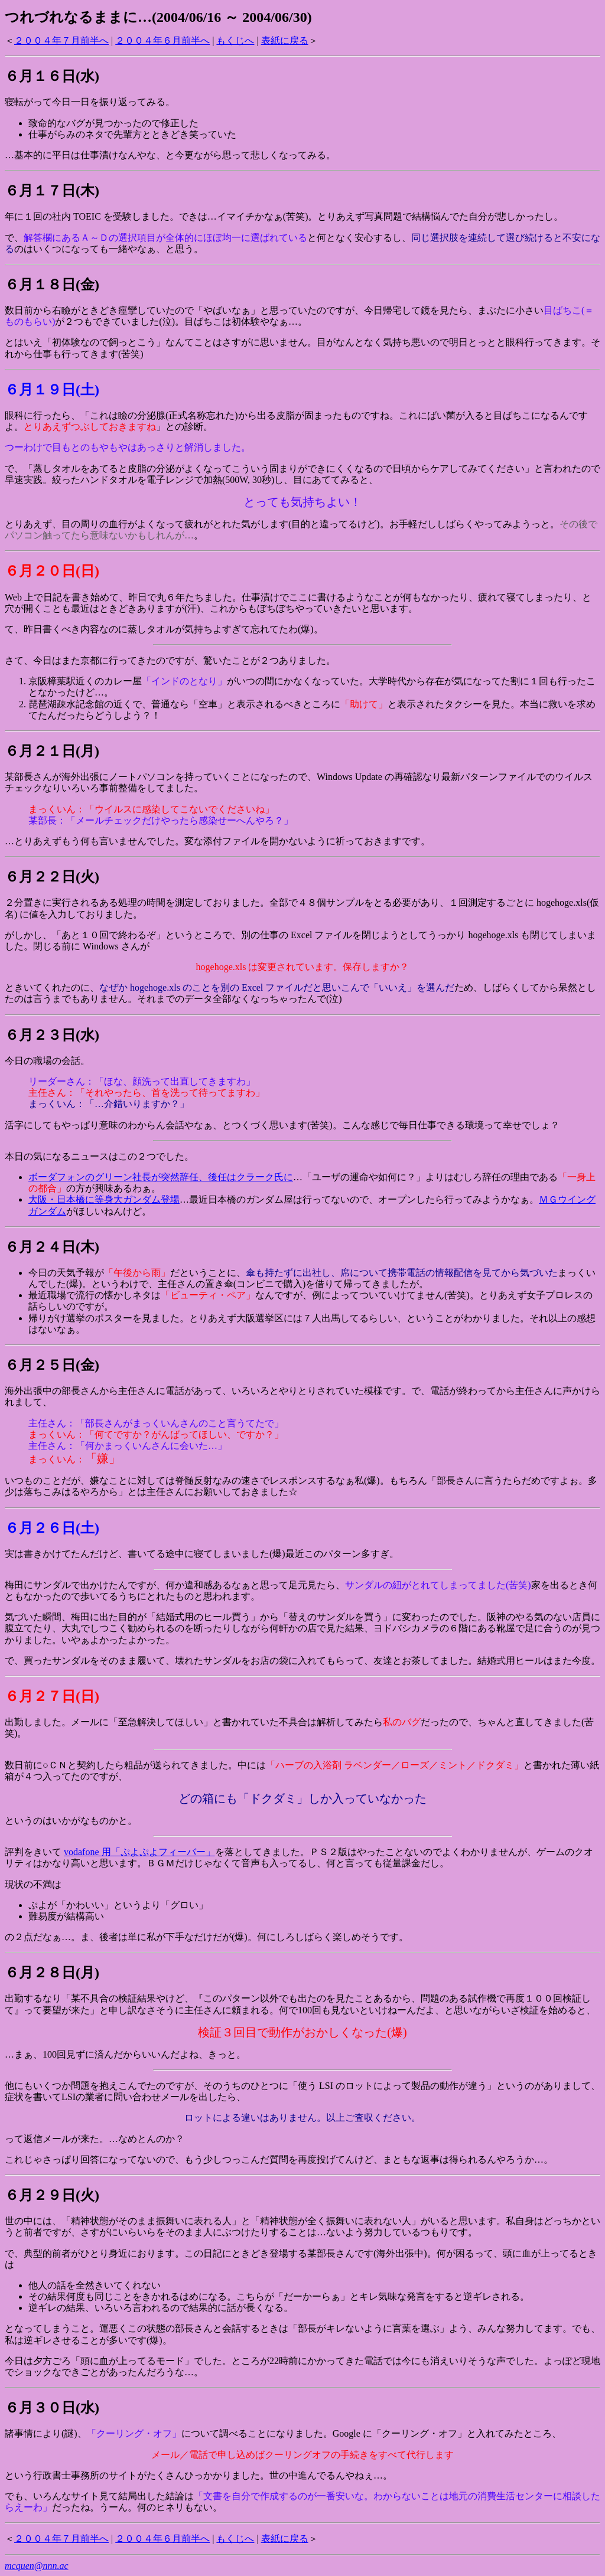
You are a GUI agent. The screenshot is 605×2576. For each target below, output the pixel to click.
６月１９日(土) (52, 389)
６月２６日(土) (52, 1528)
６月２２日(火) (52, 876)
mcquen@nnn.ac (37, 2566)
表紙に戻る (284, 40)
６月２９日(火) (52, 2195)
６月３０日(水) (52, 2407)
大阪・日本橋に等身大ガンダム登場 (104, 1199)
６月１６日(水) (52, 76)
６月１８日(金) (52, 284)
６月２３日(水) (52, 1035)
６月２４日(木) (52, 1247)
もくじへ (235, 40)
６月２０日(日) (52, 571)
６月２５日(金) (52, 1365)
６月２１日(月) (52, 751)
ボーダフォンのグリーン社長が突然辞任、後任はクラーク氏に (160, 1177)
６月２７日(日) (52, 1696)
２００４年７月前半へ (61, 40)
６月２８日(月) (52, 1972)
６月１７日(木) (52, 190)
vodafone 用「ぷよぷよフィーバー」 (139, 1852)
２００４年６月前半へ (162, 40)
